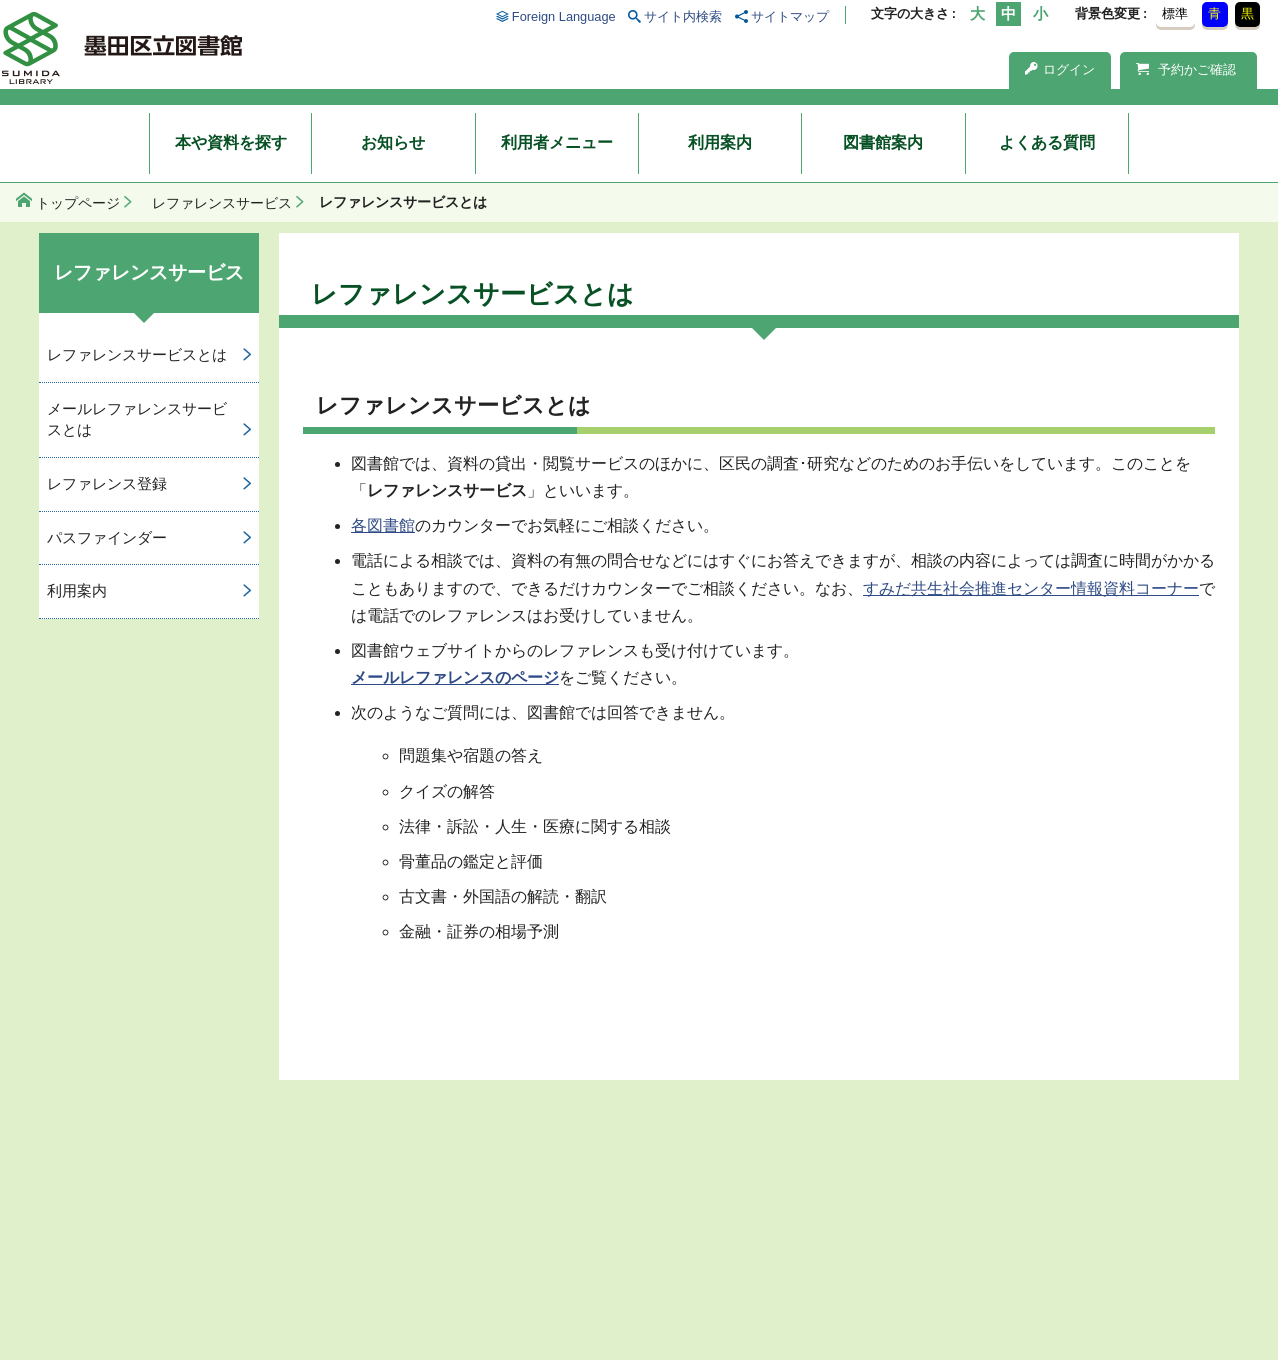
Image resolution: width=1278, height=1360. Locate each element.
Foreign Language (564, 16)
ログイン (1060, 69)
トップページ (78, 203)
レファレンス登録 (107, 483)
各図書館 (383, 525)
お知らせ (393, 142)
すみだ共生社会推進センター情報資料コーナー (1031, 588)
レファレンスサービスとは (137, 354)
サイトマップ (790, 16)
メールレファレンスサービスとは (137, 419)
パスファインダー (107, 537)
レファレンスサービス (222, 203)
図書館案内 (883, 142)
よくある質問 (1047, 142)
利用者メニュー (557, 142)
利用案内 (720, 142)
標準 (1175, 13)
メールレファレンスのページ (455, 677)
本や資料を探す (231, 142)
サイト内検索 (683, 16)
